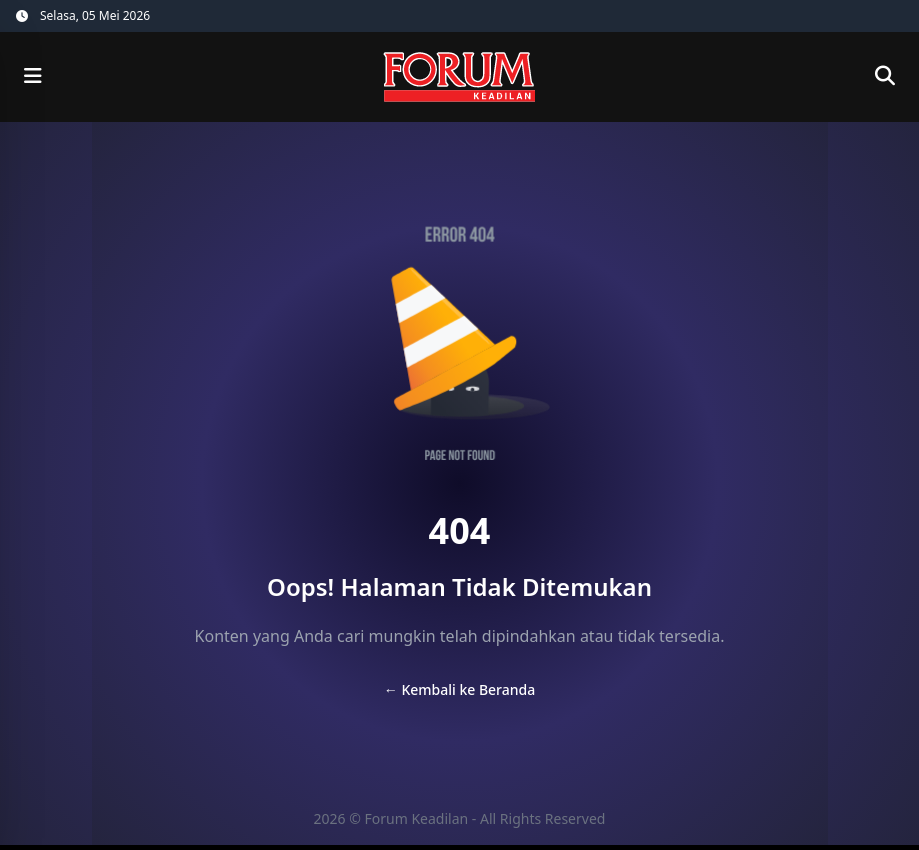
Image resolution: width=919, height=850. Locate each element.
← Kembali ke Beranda (459, 689)
